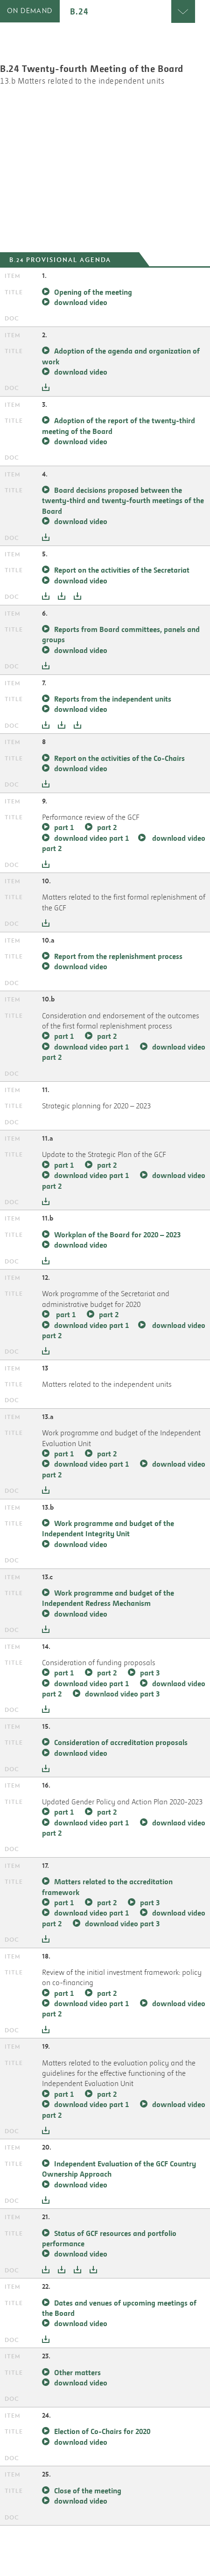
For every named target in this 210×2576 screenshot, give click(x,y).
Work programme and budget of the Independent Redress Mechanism (108, 1598)
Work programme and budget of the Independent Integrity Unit (108, 1528)
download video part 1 (91, 838)
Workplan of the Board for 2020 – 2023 (117, 1234)
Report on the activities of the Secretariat (121, 570)
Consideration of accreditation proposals (121, 1742)
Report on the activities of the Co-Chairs (119, 758)
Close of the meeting (87, 2490)
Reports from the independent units (112, 698)
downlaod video (80, 1753)
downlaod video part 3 (122, 1693)
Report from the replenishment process (118, 956)
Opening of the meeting (93, 292)
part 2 (107, 827)
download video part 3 (122, 1923)
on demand (30, 10)
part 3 (150, 1672)
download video (80, 302)
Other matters (77, 2372)
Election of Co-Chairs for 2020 (102, 2431)
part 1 (65, 827)
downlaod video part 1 (91, 1822)
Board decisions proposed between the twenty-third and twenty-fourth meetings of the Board (123, 500)
